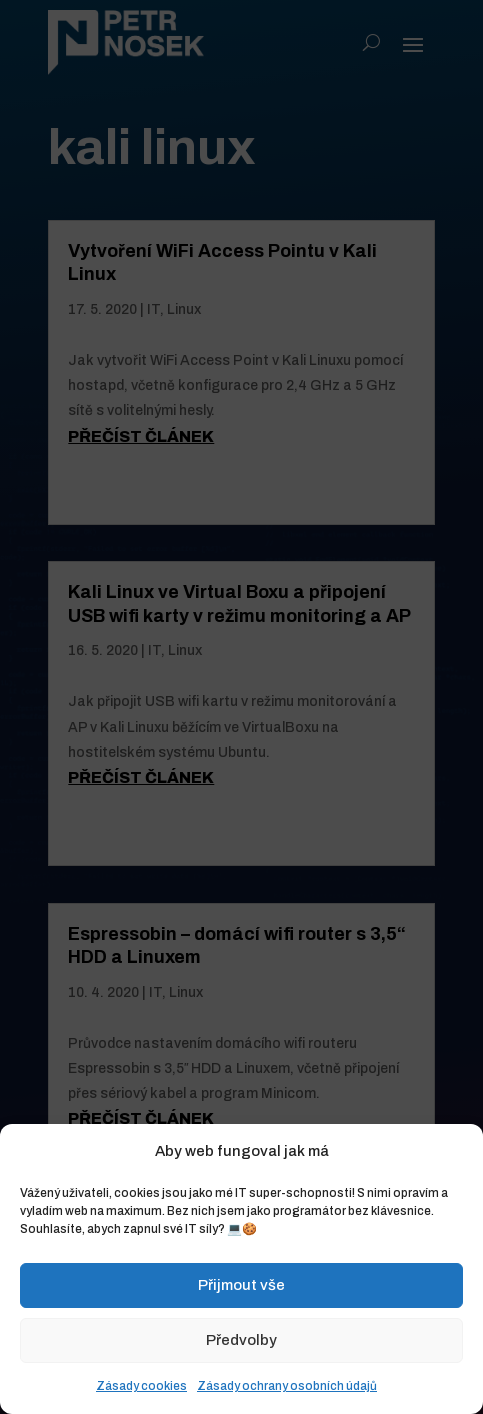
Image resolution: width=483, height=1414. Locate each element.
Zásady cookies (141, 1386)
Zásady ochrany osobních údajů (287, 1386)
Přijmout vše (241, 1285)
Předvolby (241, 1340)
